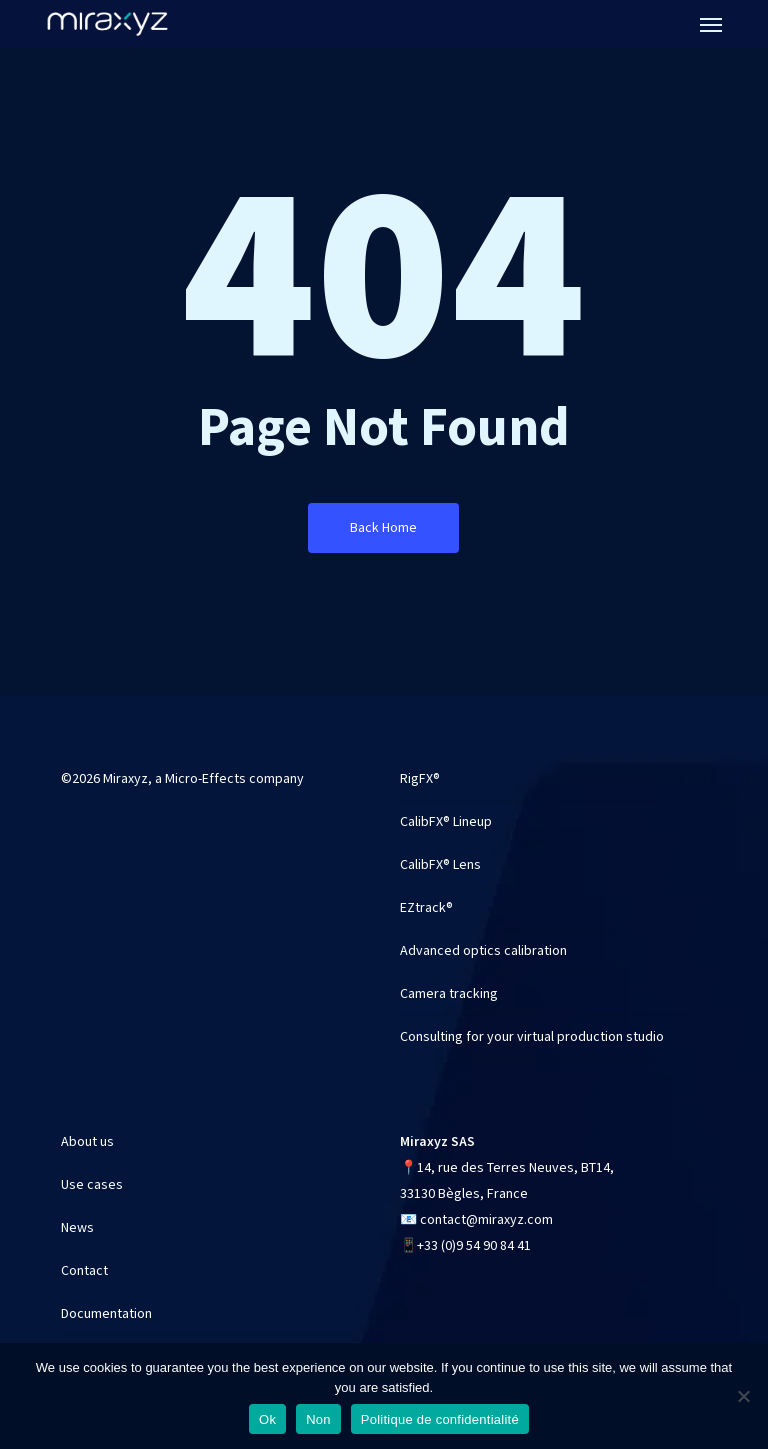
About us (87, 1142)
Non (318, 1419)
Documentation (106, 1314)
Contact (84, 1271)
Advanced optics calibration (483, 951)
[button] (711, 24)
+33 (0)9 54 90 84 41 (474, 1246)
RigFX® (420, 779)
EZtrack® (426, 908)
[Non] (743, 1396)
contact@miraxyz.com (486, 1220)
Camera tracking (449, 994)
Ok (267, 1419)
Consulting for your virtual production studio (532, 1037)
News (77, 1228)
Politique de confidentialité (440, 1419)
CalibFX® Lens (440, 865)
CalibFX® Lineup (446, 822)
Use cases (92, 1185)
